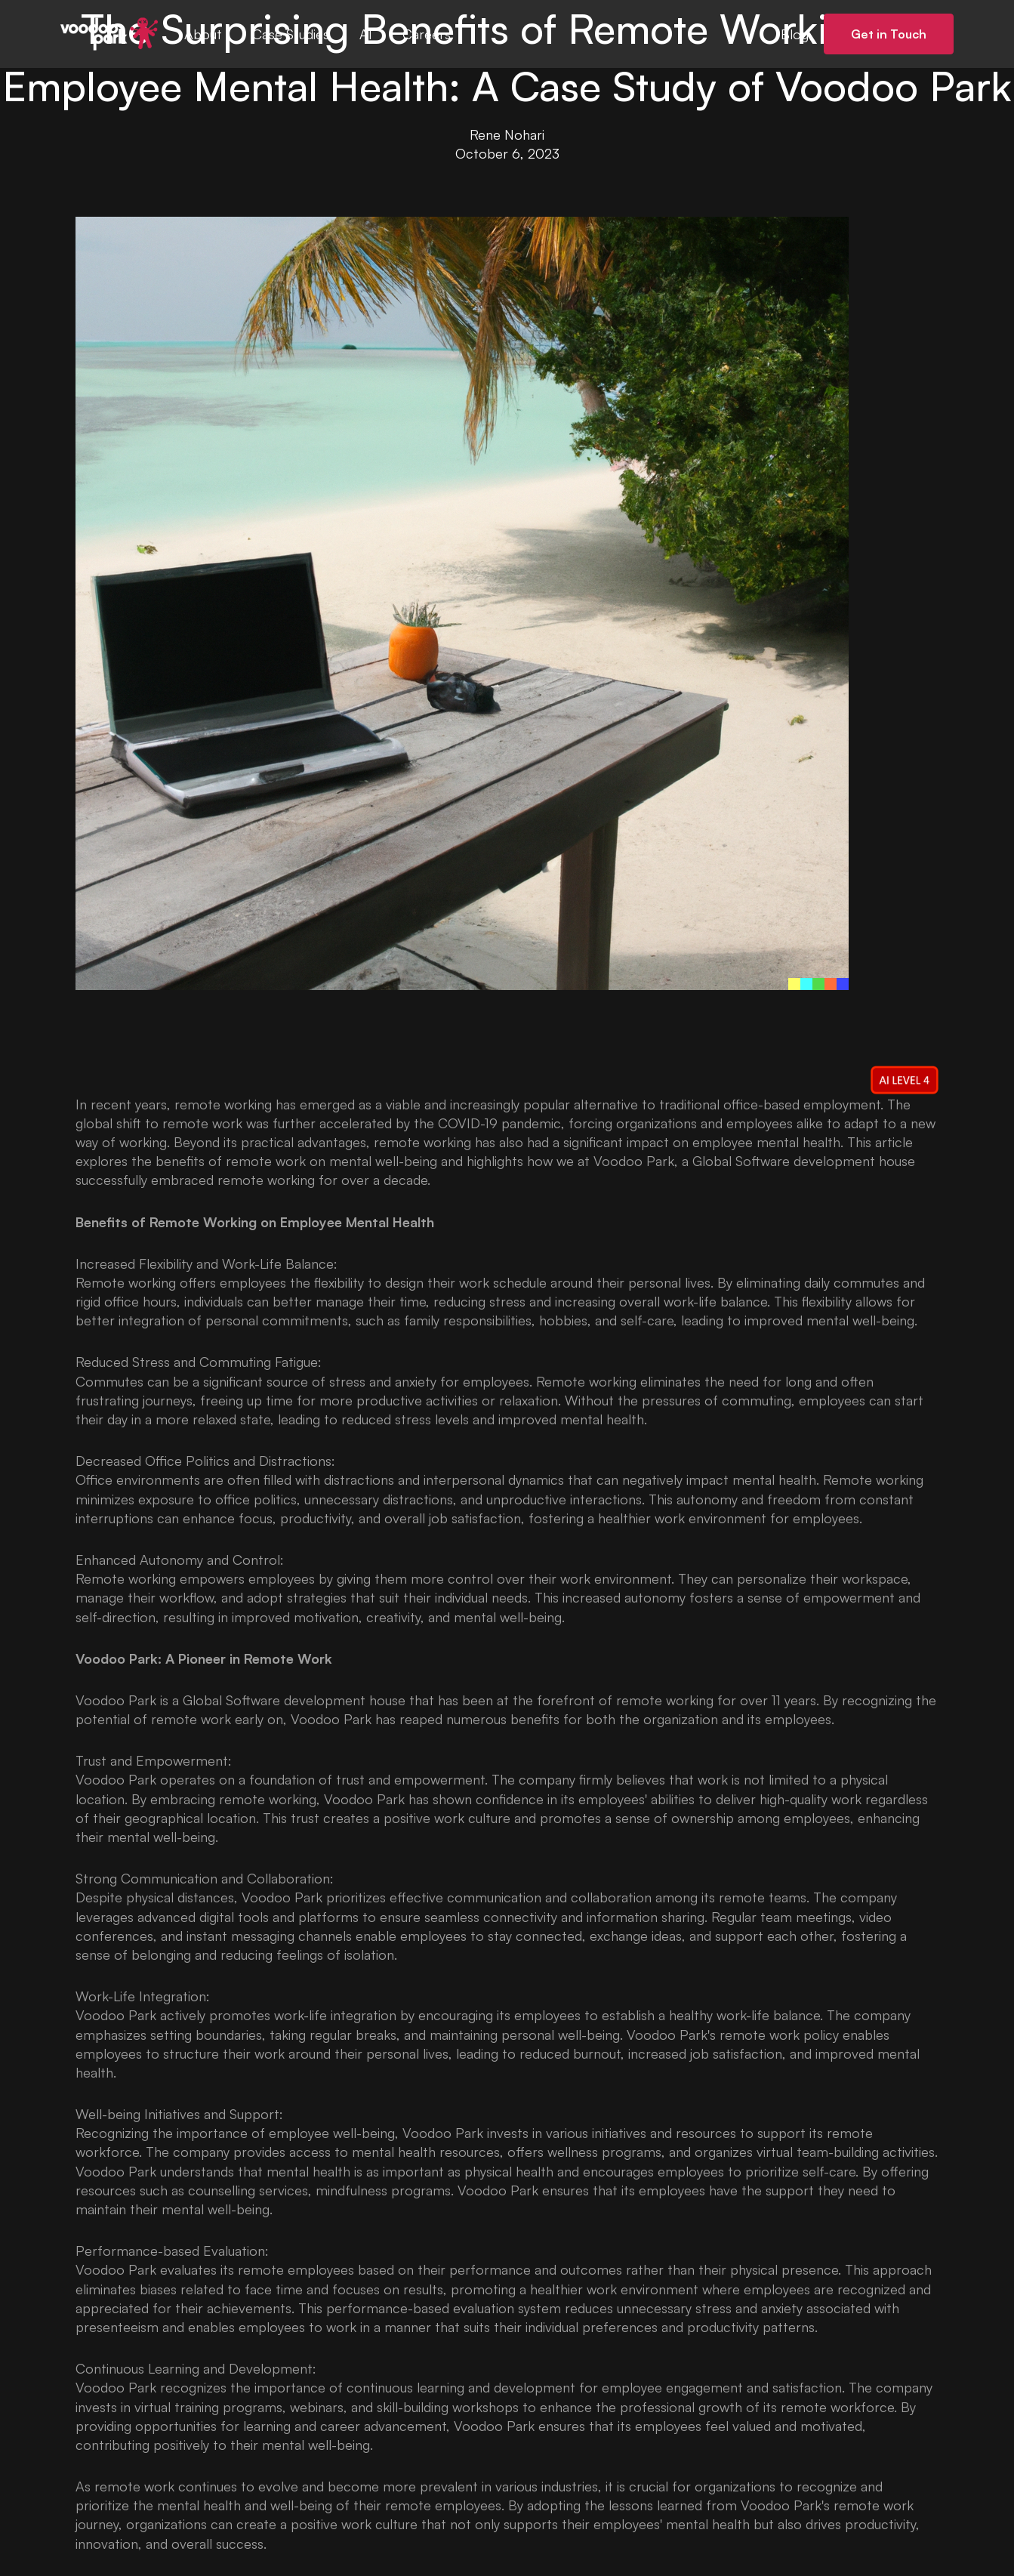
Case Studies (290, 34)
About (203, 34)
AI (365, 34)
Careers (426, 34)
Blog (795, 34)
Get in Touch (888, 34)
